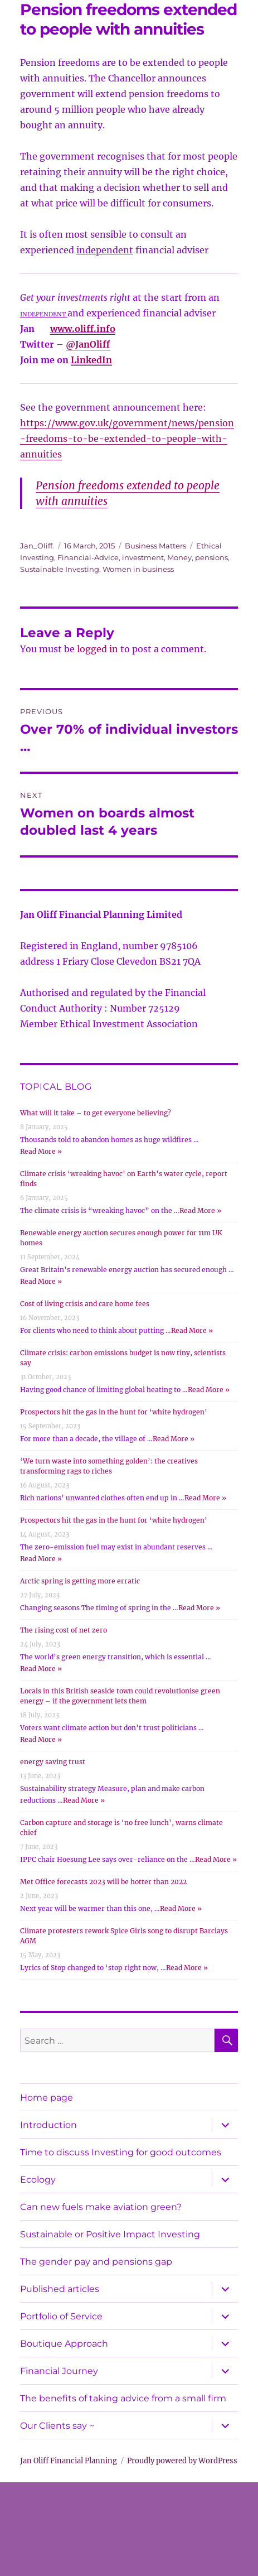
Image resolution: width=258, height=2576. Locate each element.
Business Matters (155, 545)
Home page (46, 2097)
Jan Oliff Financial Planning (68, 2461)
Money (179, 557)
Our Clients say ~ (57, 2425)
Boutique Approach (64, 2343)
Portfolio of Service (61, 2316)
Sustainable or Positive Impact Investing (110, 2234)
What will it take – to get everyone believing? (95, 1113)
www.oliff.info (82, 328)
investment (143, 557)
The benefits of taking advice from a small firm (123, 2398)
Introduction (48, 2125)
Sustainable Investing (59, 569)
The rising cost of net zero (63, 1630)
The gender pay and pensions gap (96, 2261)
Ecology (38, 2179)
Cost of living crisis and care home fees (84, 1303)
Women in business (138, 569)
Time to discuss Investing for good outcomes (120, 2152)
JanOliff (92, 344)
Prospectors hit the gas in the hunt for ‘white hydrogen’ (113, 1412)
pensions (211, 557)
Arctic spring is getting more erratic (80, 1581)
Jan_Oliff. (37, 545)
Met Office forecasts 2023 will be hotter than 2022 (103, 1881)
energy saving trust (52, 1762)
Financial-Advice (88, 557)
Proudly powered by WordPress (182, 2461)
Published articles (59, 2289)
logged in (97, 648)
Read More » (41, 1151)
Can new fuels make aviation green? (101, 2207)
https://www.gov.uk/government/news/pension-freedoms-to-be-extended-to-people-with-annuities (127, 438)
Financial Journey (59, 2371)
